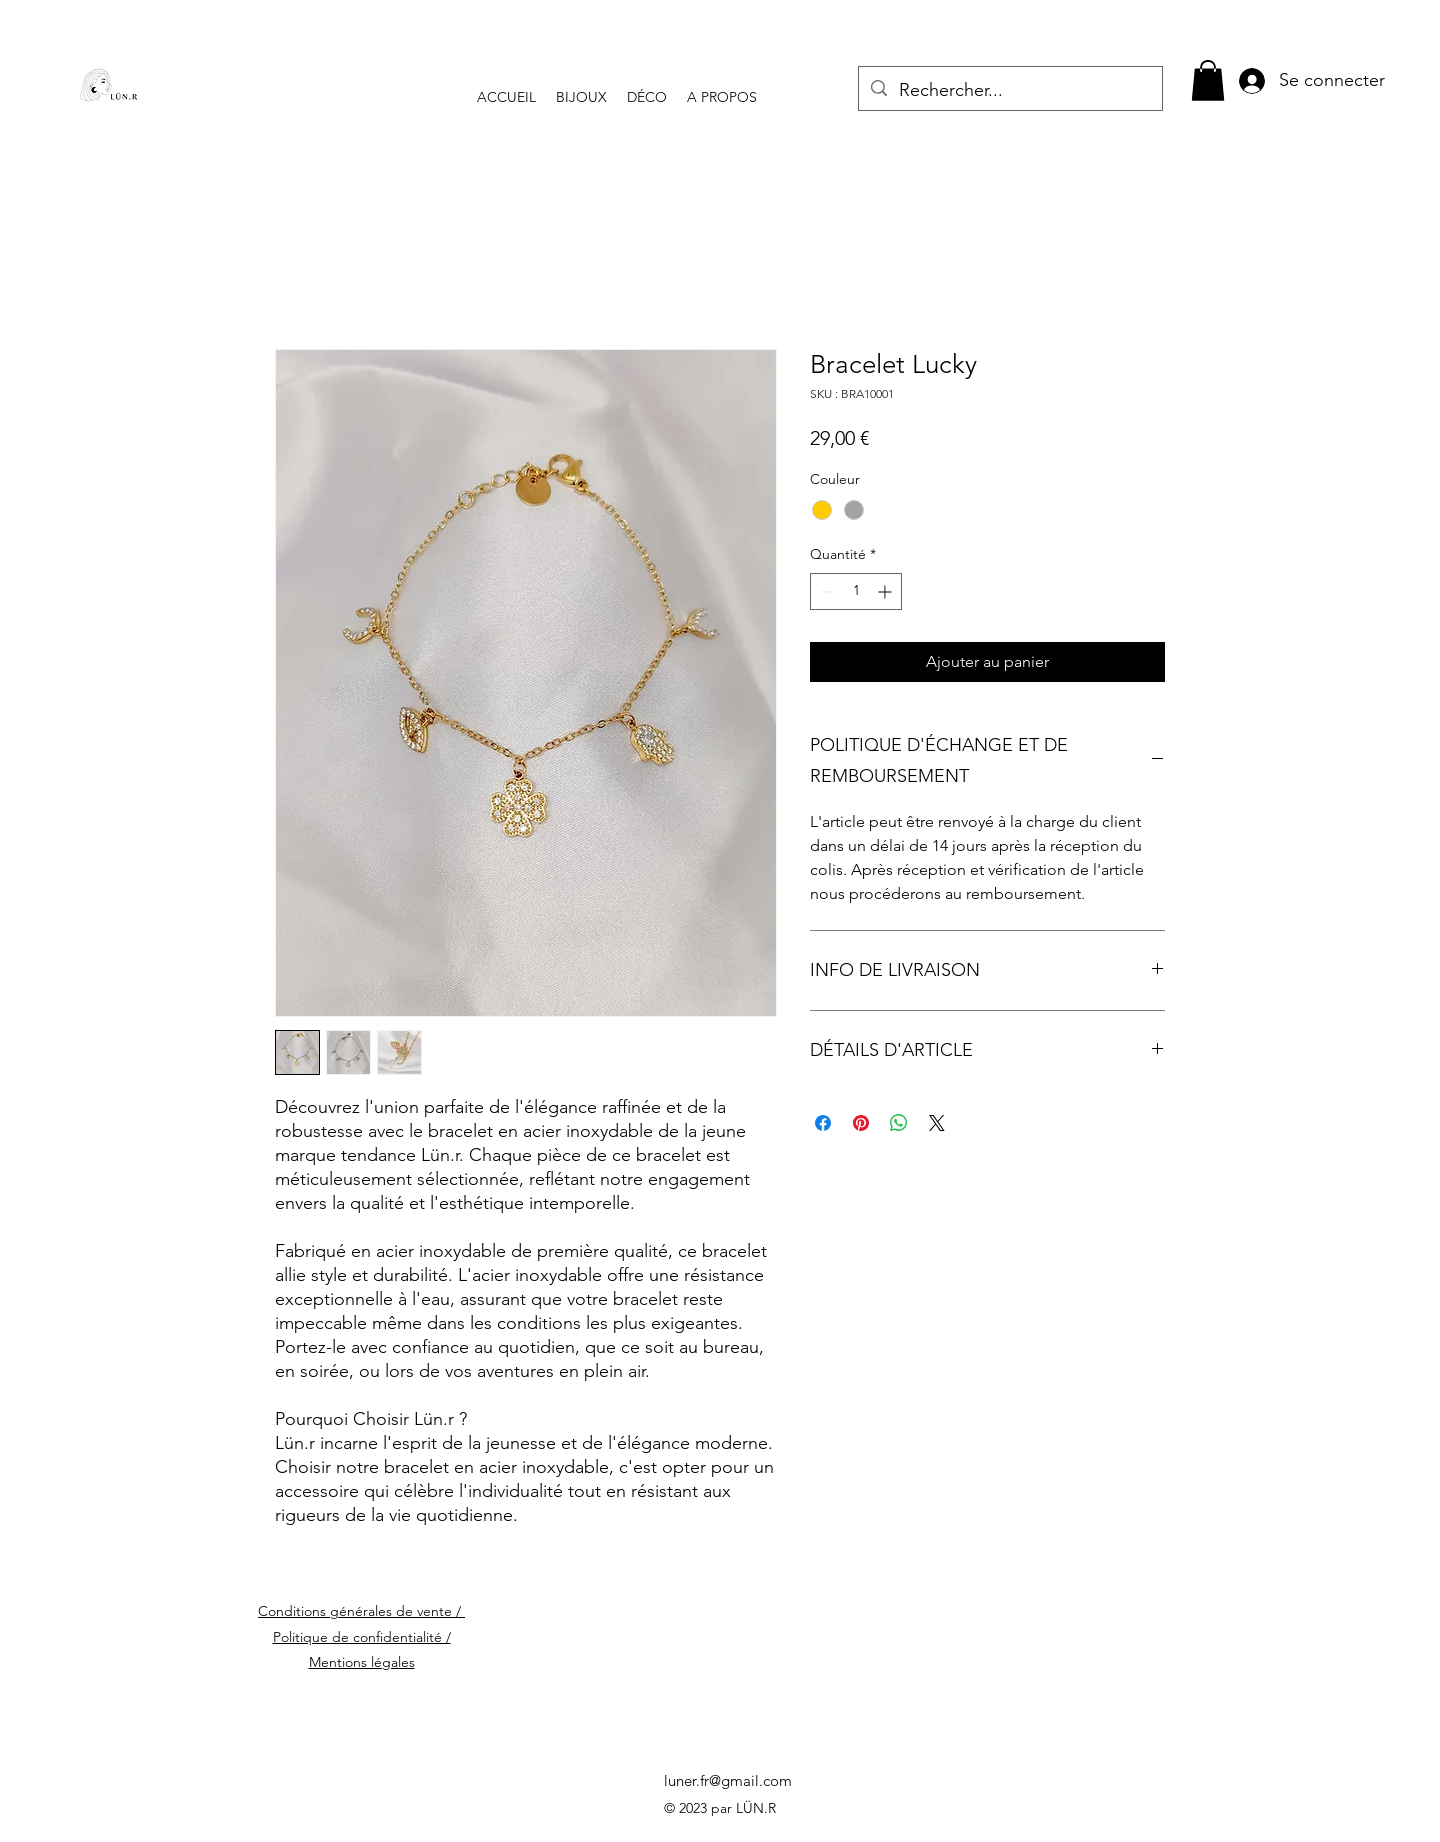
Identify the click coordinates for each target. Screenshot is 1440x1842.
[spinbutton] (856, 591)
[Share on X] (937, 1123)
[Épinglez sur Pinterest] (861, 1123)
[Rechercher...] (1009, 91)
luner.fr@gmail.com (728, 1780)
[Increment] (886, 591)
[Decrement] (825, 591)
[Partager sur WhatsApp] (899, 1123)
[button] (1208, 80)
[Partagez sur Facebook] (823, 1123)
